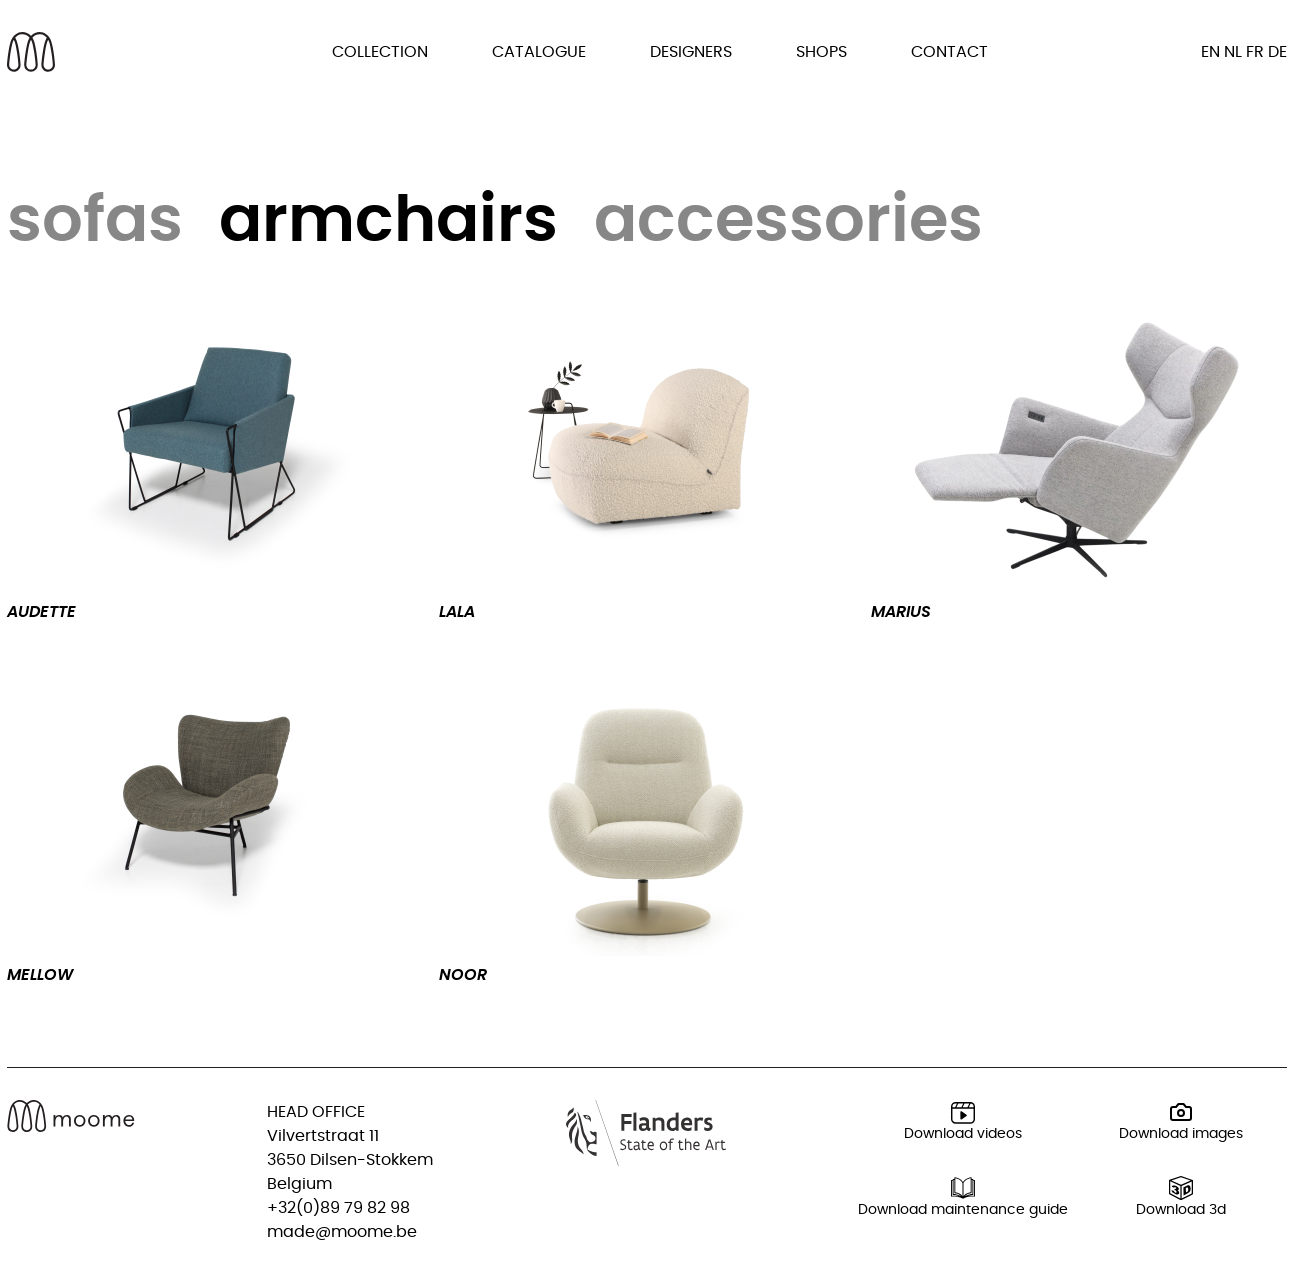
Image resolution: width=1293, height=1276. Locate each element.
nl (1233, 52)
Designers (691, 52)
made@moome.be (342, 1232)
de (1277, 52)
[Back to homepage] (31, 52)
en (1210, 52)
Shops (821, 52)
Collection (380, 52)
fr (1255, 52)
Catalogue (539, 52)
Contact (949, 52)
